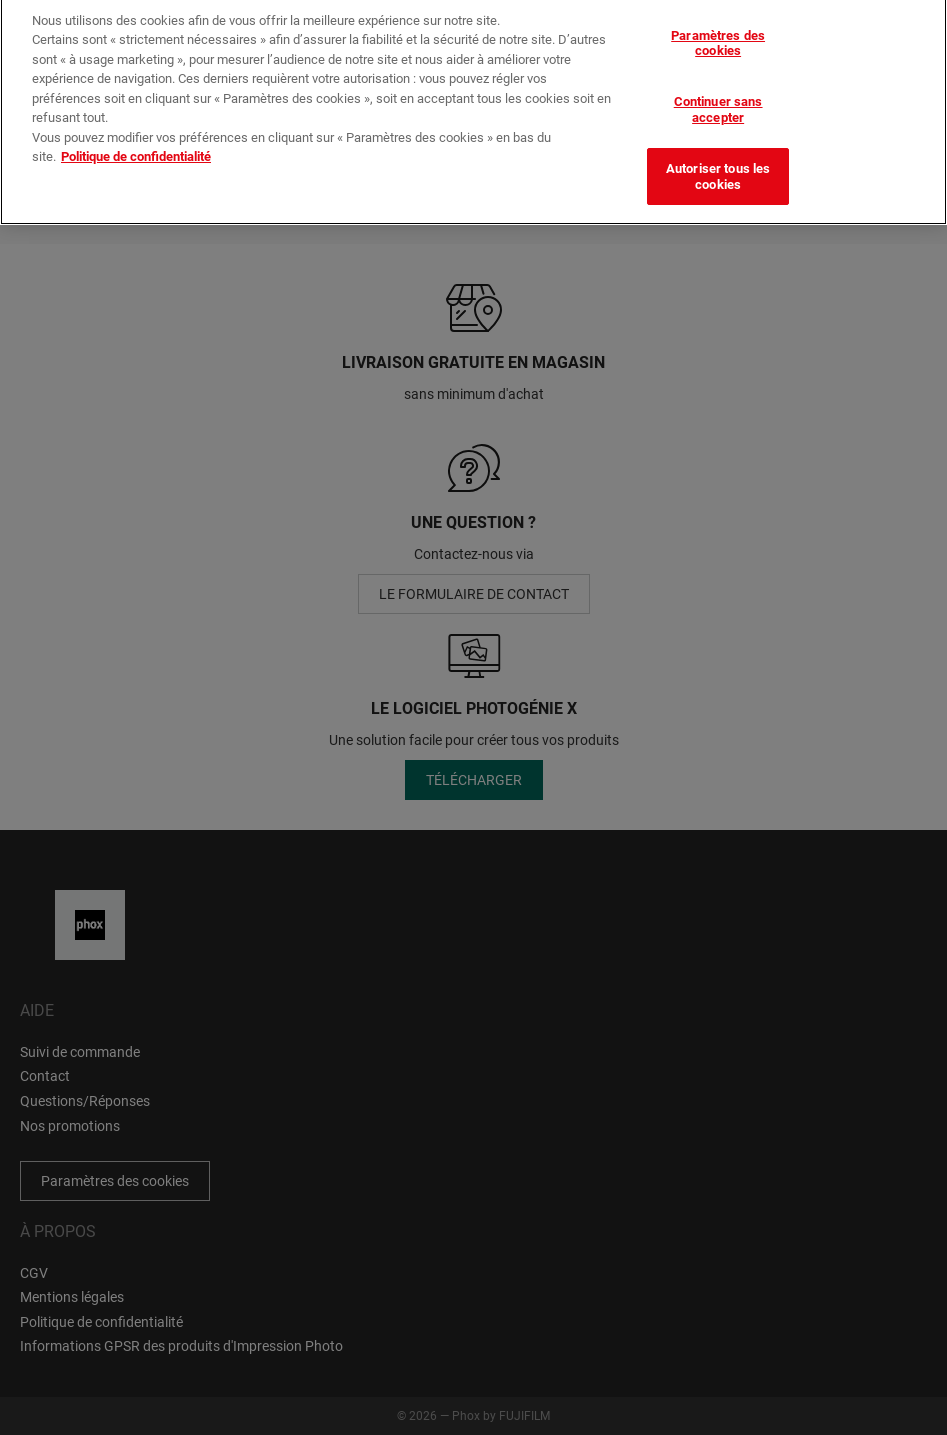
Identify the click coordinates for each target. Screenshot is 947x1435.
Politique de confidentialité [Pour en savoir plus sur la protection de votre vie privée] (136, 149)
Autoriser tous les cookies (718, 169)
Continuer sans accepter (718, 101)
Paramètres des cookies (718, 35)
